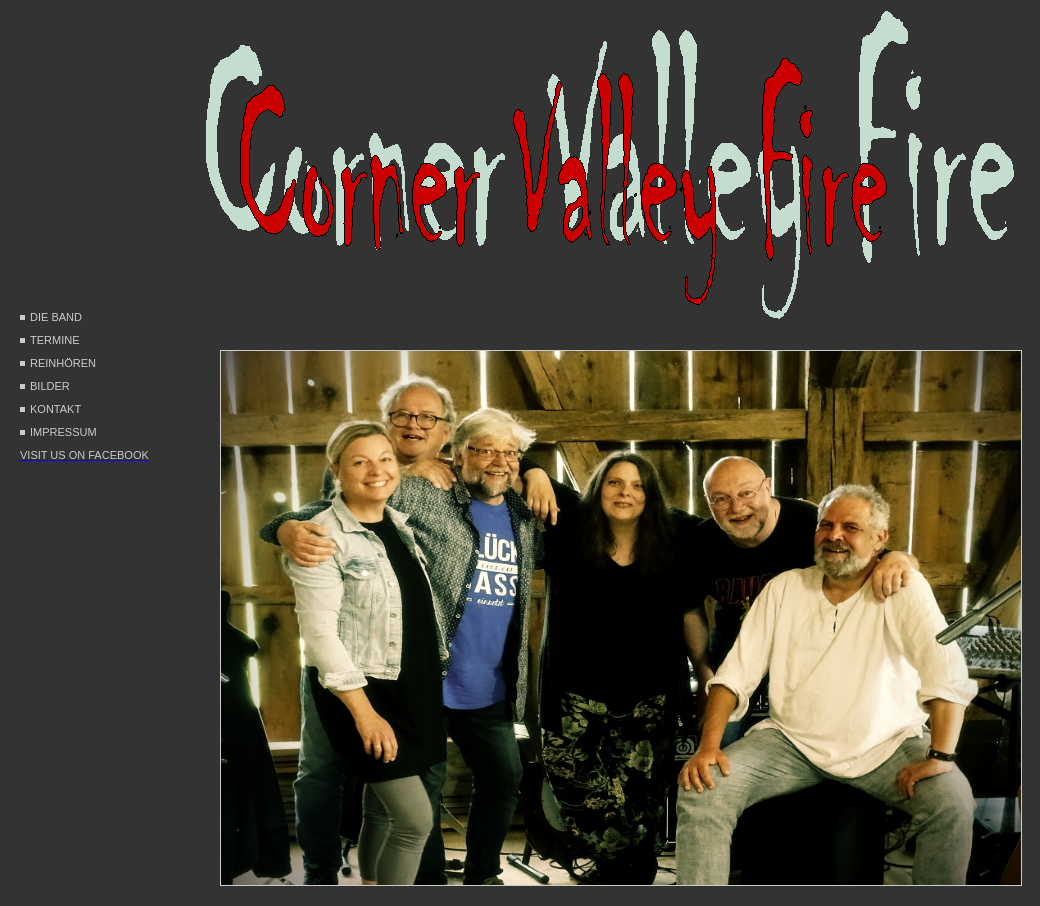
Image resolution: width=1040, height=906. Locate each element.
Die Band (56, 317)
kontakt (55, 409)
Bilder (50, 386)
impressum (63, 432)
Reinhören (63, 363)
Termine (55, 340)
